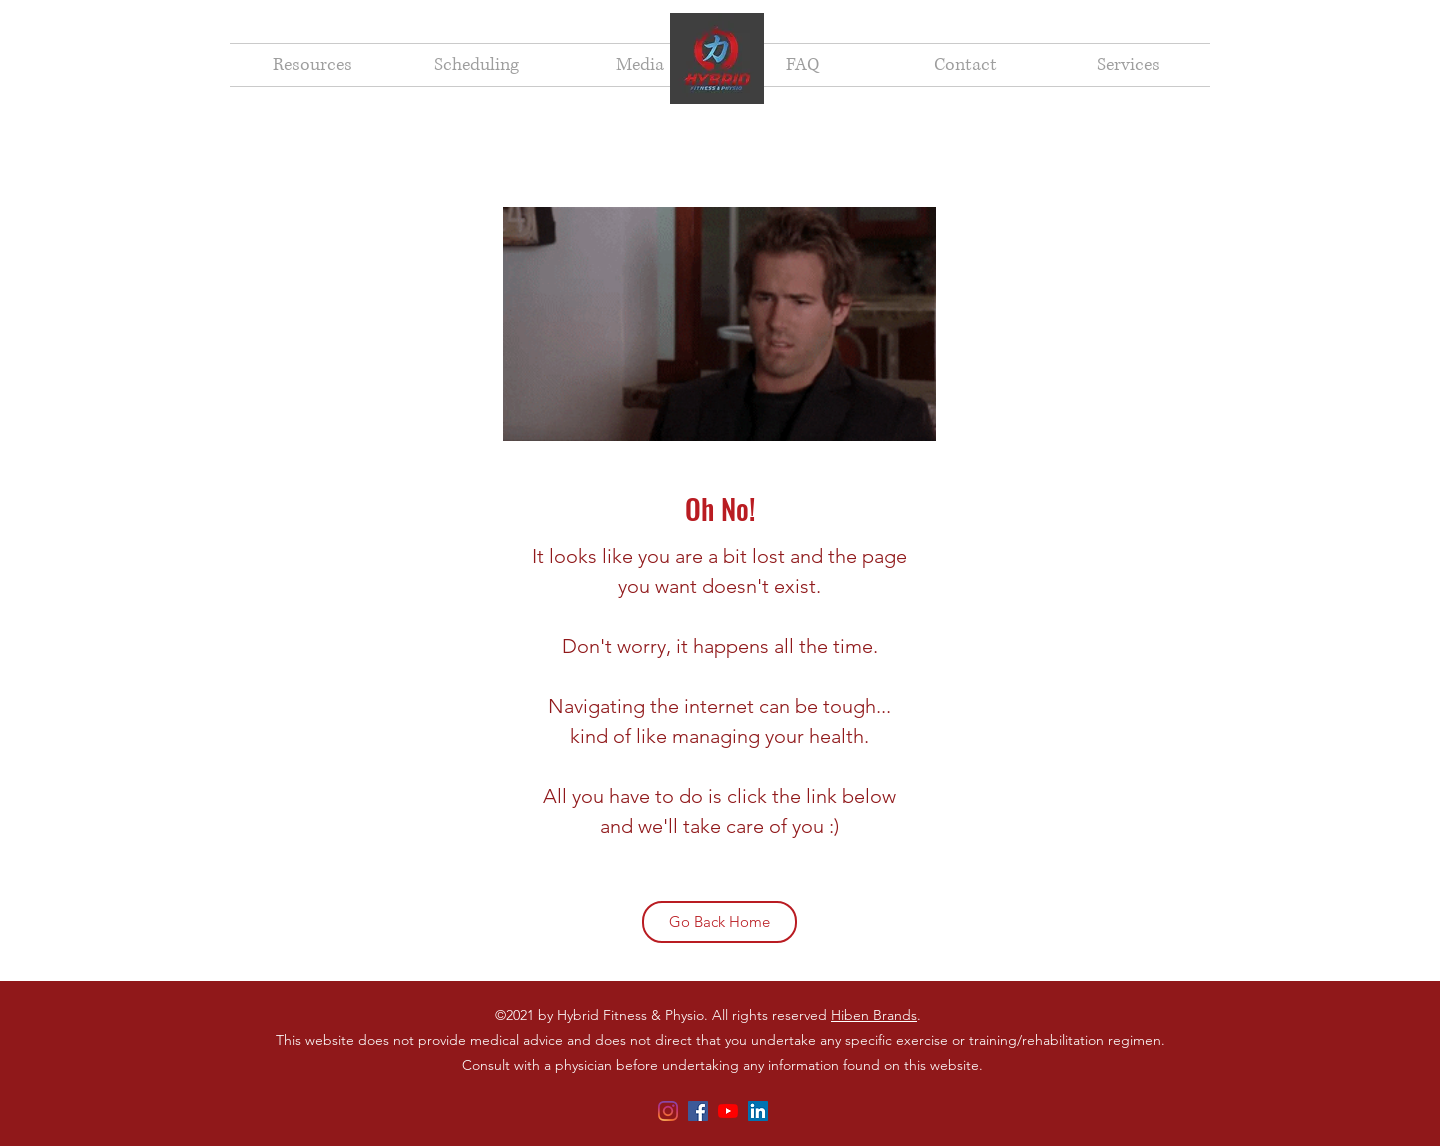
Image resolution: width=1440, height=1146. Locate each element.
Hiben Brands (874, 1015)
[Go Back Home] (719, 922)
